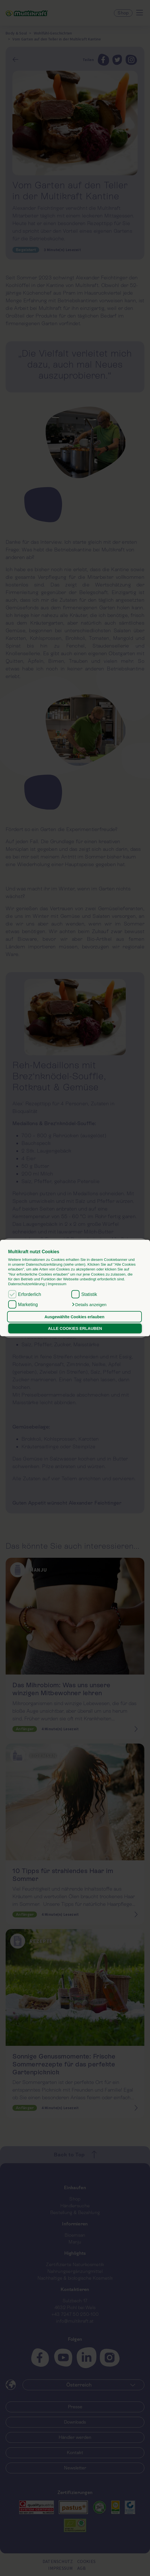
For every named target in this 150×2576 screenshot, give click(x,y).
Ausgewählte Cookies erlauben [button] (75, 1316)
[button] (88, 1304)
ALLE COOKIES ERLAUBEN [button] (75, 1328)
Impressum (57, 1284)
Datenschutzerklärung (26, 1284)
